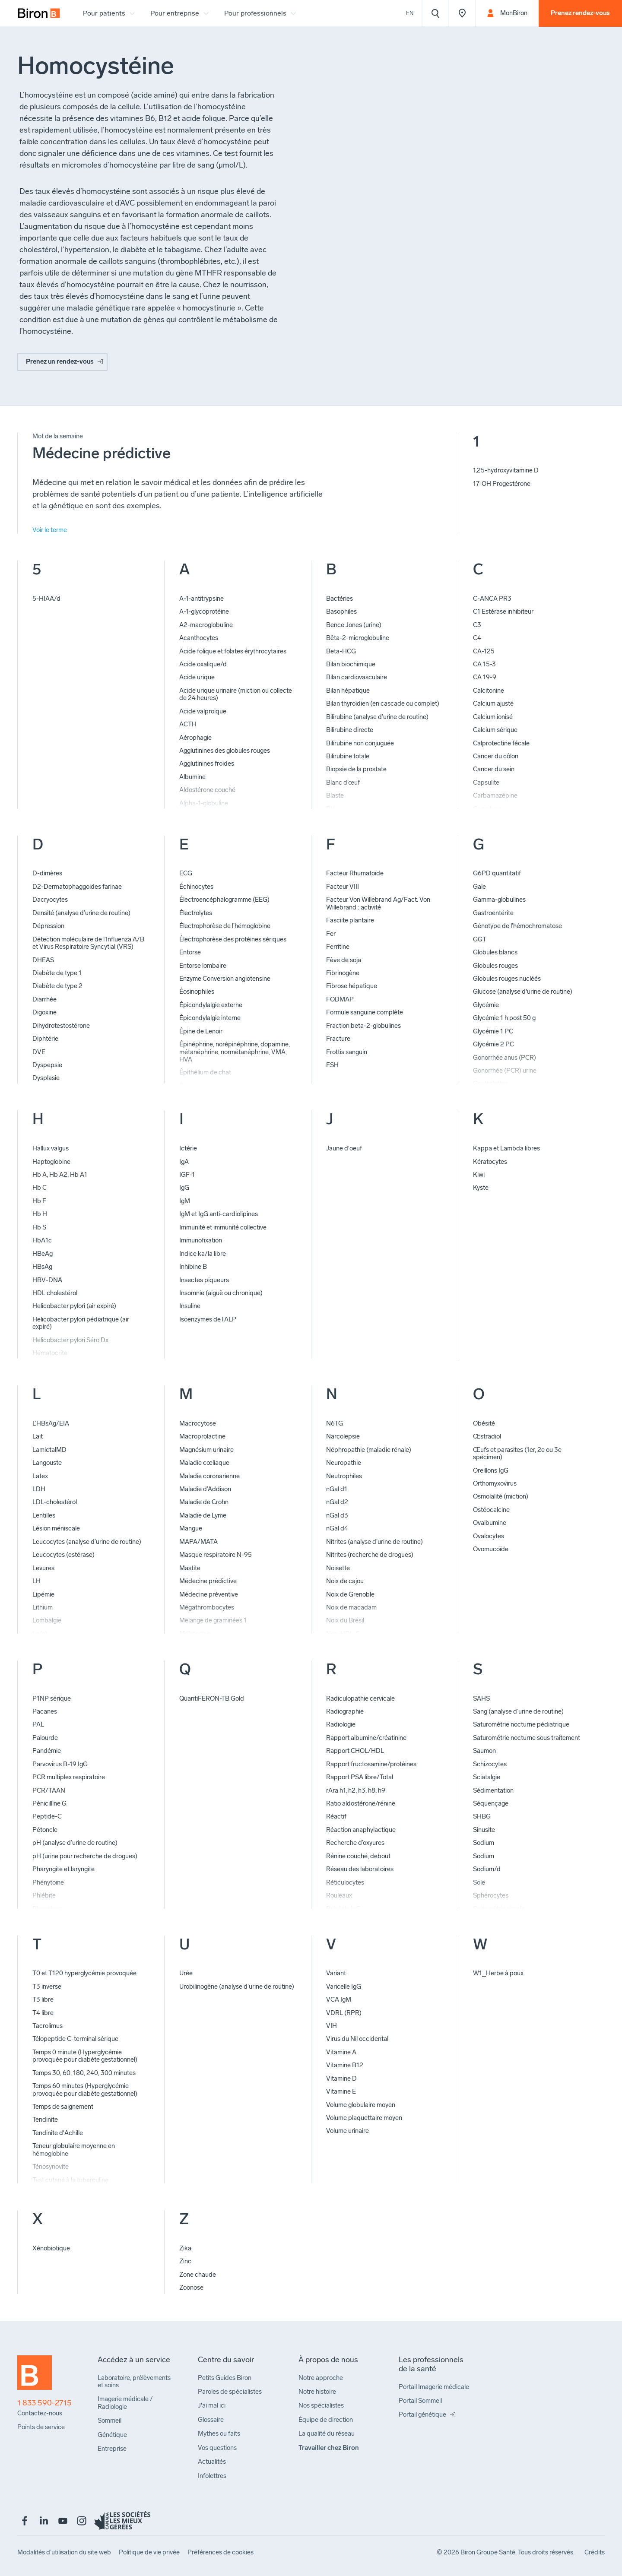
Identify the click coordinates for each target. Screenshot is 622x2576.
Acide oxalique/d (203, 664)
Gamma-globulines (499, 899)
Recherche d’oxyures (355, 1843)
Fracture (338, 1038)
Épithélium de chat (205, 1072)
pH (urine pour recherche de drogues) (84, 1856)
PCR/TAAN (48, 1790)
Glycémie (486, 1005)
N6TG (334, 1423)
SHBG (482, 1816)
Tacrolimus (47, 2026)
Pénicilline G (49, 1803)
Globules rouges (495, 966)
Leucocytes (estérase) (63, 1555)
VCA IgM (338, 1999)
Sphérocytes (490, 1895)
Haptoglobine (51, 1162)
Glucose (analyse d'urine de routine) (522, 991)
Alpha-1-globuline (203, 803)
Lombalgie (46, 1620)
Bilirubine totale (347, 756)
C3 (477, 625)
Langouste (47, 1463)
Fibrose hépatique (351, 986)
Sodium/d (487, 1869)
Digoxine (44, 1012)
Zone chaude (197, 2274)
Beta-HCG (341, 651)
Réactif (336, 1816)
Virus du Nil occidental (357, 2039)
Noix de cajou (345, 1581)
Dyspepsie (47, 1065)
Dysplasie (46, 1078)
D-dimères (47, 873)
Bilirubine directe (349, 730)
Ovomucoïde (490, 1549)
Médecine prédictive (208, 1581)
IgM (184, 1201)
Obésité (484, 1423)
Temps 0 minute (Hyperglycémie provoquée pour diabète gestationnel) (84, 2055)
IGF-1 (187, 1175)
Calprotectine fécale (501, 743)
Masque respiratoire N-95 (215, 1555)
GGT (479, 939)
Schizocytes (490, 1764)
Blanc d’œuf (343, 782)
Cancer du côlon (495, 756)
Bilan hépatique (348, 690)
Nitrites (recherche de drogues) (369, 1555)
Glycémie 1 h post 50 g (504, 1018)
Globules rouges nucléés (507, 978)
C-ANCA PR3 (492, 598)
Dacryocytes (50, 899)
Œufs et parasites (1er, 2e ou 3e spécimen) (517, 1453)
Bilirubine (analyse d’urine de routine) (377, 717)
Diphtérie (45, 1038)
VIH (331, 2026)
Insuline (189, 1306)
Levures (43, 1568)
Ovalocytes (488, 1536)
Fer (331, 934)
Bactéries (339, 598)
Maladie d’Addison (205, 1489)
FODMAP (340, 999)
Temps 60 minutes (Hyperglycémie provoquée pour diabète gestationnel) (84, 2089)
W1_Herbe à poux (498, 1973)
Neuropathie (343, 1463)
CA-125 (484, 651)
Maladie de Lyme (202, 1515)
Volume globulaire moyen (360, 2105)
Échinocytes (196, 886)
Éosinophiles (196, 991)
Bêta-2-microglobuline (357, 638)
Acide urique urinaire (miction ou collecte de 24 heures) (235, 694)
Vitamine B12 (344, 2065)
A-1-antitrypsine (201, 598)
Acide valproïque (202, 711)
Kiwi (479, 1175)
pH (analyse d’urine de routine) (74, 1843)
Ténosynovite (50, 2166)
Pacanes (44, 1711)
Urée (186, 1973)
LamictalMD (49, 1450)
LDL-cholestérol (54, 1502)
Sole (479, 1882)
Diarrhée (44, 999)
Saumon (484, 1751)
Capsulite (486, 782)
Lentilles (43, 1515)
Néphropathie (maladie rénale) (368, 1450)
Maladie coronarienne (209, 1476)
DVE (38, 1052)
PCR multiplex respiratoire (68, 1777)
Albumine (192, 777)
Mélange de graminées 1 (213, 1620)
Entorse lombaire (202, 966)
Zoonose (191, 2287)
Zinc (185, 2261)
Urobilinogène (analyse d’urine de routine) (236, 1986)
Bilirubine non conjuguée (360, 743)
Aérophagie (195, 737)
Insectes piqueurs (204, 1280)
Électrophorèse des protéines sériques (232, 939)
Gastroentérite (493, 913)
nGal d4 (337, 1528)
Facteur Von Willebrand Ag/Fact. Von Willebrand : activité (378, 903)
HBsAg (42, 1267)
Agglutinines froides (206, 763)
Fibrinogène (342, 973)
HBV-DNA (47, 1280)
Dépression (48, 926)
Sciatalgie (486, 1777)
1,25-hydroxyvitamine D (506, 470)
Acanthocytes (198, 638)
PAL (38, 1724)
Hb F (39, 1201)
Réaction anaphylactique (361, 1830)
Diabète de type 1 (57, 973)
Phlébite (44, 1895)
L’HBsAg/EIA (50, 1423)
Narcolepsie (343, 1436)
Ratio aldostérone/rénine (360, 1803)
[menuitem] (38, 13)
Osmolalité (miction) (500, 1496)
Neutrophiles (344, 1476)
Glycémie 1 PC (493, 1031)
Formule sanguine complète (364, 1012)
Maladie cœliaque (204, 1463)
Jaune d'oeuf (344, 1148)
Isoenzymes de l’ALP (207, 1319)
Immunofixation (200, 1240)
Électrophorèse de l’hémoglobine (224, 926)
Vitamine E (341, 2091)
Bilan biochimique (350, 664)
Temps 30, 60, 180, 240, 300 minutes (84, 2073)
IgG (184, 1187)
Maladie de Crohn (203, 1502)
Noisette (338, 1568)
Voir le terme (49, 530)
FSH (332, 1065)
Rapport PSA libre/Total (359, 1777)
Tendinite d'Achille (57, 2133)
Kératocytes (490, 1162)
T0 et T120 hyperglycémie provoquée (84, 1973)
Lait (37, 1436)
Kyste (481, 1187)
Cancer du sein (493, 769)
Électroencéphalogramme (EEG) (224, 899)
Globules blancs (495, 952)
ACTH (188, 724)
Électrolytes (195, 913)
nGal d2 (337, 1502)
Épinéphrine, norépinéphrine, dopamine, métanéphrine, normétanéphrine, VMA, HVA (234, 1051)
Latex (40, 1476)
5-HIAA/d (46, 598)
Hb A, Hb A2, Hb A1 (59, 1175)
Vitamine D (341, 2078)
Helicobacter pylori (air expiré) (74, 1306)
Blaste (335, 795)
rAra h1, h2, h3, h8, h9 (355, 1790)
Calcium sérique (495, 730)
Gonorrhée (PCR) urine (504, 1070)
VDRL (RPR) (344, 2013)
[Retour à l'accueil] (34, 2376)
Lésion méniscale (56, 1528)
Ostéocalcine (491, 1510)
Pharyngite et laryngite (63, 1869)
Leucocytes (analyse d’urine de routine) (86, 1542)
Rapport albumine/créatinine (366, 1738)
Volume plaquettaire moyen (364, 2118)
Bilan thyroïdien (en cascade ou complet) (382, 703)
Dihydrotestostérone (61, 1026)
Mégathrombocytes (206, 1607)
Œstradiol (487, 1436)
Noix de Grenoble (350, 1594)
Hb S (39, 1227)
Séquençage (490, 1803)
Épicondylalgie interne (210, 1018)
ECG (185, 873)
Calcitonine (488, 690)
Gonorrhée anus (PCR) (504, 1057)
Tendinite (45, 2119)
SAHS (481, 1698)
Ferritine (337, 947)
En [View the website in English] (410, 13)
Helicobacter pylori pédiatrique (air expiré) (80, 1323)
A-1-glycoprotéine (204, 611)
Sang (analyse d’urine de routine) (518, 1711)
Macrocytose (197, 1423)
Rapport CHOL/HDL (355, 1751)
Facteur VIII (342, 886)
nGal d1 (336, 1489)
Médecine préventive (208, 1594)
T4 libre (43, 2013)
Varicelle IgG (343, 1986)
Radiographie (345, 1711)
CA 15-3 (484, 664)
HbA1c (42, 1240)
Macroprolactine (202, 1436)
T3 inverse (46, 1986)
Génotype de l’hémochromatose (517, 926)
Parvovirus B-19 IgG (60, 1764)
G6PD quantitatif (497, 873)
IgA (184, 1162)
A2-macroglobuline (206, 625)
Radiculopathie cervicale (360, 1698)
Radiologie (340, 1724)
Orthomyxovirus (495, 1483)
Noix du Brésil (345, 1620)
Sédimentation (493, 1790)
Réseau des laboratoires (360, 1869)
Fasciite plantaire (350, 920)
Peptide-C (47, 1816)
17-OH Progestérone (501, 484)
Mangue (190, 1528)
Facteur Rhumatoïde (355, 873)
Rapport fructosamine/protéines (371, 1764)
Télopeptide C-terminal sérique (75, 2039)
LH (36, 1581)
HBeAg (42, 1254)
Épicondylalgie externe (210, 1005)
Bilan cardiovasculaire (356, 677)
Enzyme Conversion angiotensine (224, 978)
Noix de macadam (351, 1607)
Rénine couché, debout (358, 1856)
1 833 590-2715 (44, 2403)
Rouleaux (339, 1895)
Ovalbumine (489, 1523)
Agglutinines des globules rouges (224, 750)
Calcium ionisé (493, 717)
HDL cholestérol (54, 1293)
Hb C (39, 1187)
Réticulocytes (345, 1882)
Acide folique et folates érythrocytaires (232, 651)
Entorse (190, 952)
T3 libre (43, 1999)
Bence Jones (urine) (353, 625)
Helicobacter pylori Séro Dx (70, 1340)
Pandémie (46, 1751)
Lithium (42, 1607)
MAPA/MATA (198, 1542)
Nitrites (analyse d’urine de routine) (374, 1542)
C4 (477, 638)
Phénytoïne (48, 1882)
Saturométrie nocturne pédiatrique (521, 1724)
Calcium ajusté (493, 703)
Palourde (45, 1738)
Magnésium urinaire (206, 1450)
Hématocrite (49, 1353)
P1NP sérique (51, 1698)
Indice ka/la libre (202, 1254)
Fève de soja (343, 960)
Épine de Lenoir (200, 1031)
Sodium (483, 1843)
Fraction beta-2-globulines (363, 1026)
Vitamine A (341, 2052)
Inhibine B (193, 1267)
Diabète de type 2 (57, 986)
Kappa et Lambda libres (506, 1148)
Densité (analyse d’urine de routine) (81, 913)
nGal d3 (337, 1515)
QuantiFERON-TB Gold (211, 1698)
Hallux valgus (50, 1148)
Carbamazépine (495, 795)
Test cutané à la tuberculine (70, 2180)
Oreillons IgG (490, 1470)
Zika (185, 2248)
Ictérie (188, 1148)
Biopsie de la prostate (356, 769)
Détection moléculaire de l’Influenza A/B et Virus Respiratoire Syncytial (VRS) (88, 943)
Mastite (189, 1568)
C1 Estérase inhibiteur (503, 611)
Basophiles (341, 611)
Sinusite (484, 1830)
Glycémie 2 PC (493, 1044)
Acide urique (197, 677)
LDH (38, 1489)
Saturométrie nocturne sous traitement (526, 1738)
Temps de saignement (62, 2106)
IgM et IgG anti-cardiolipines (218, 1214)
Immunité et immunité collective (223, 1227)
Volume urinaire (347, 2131)
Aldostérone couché (207, 790)
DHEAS (43, 960)
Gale (479, 886)
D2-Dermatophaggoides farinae (77, 886)
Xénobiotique (51, 2248)
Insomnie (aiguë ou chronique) (221, 1293)
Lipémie (43, 1594)
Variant (336, 1973)
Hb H (39, 1214)
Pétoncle (44, 1830)
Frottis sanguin (346, 1052)
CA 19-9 (484, 677)
